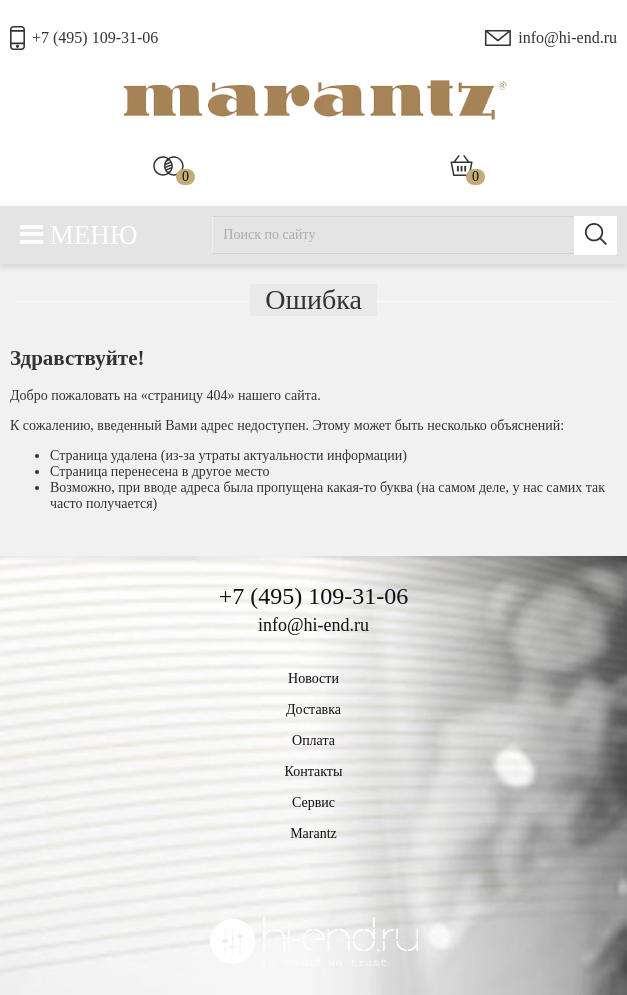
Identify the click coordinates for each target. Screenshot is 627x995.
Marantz (313, 833)
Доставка (313, 709)
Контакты (314, 771)
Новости (313, 678)
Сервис (313, 802)
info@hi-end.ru (567, 37)
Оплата (313, 740)
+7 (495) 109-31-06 (95, 37)
